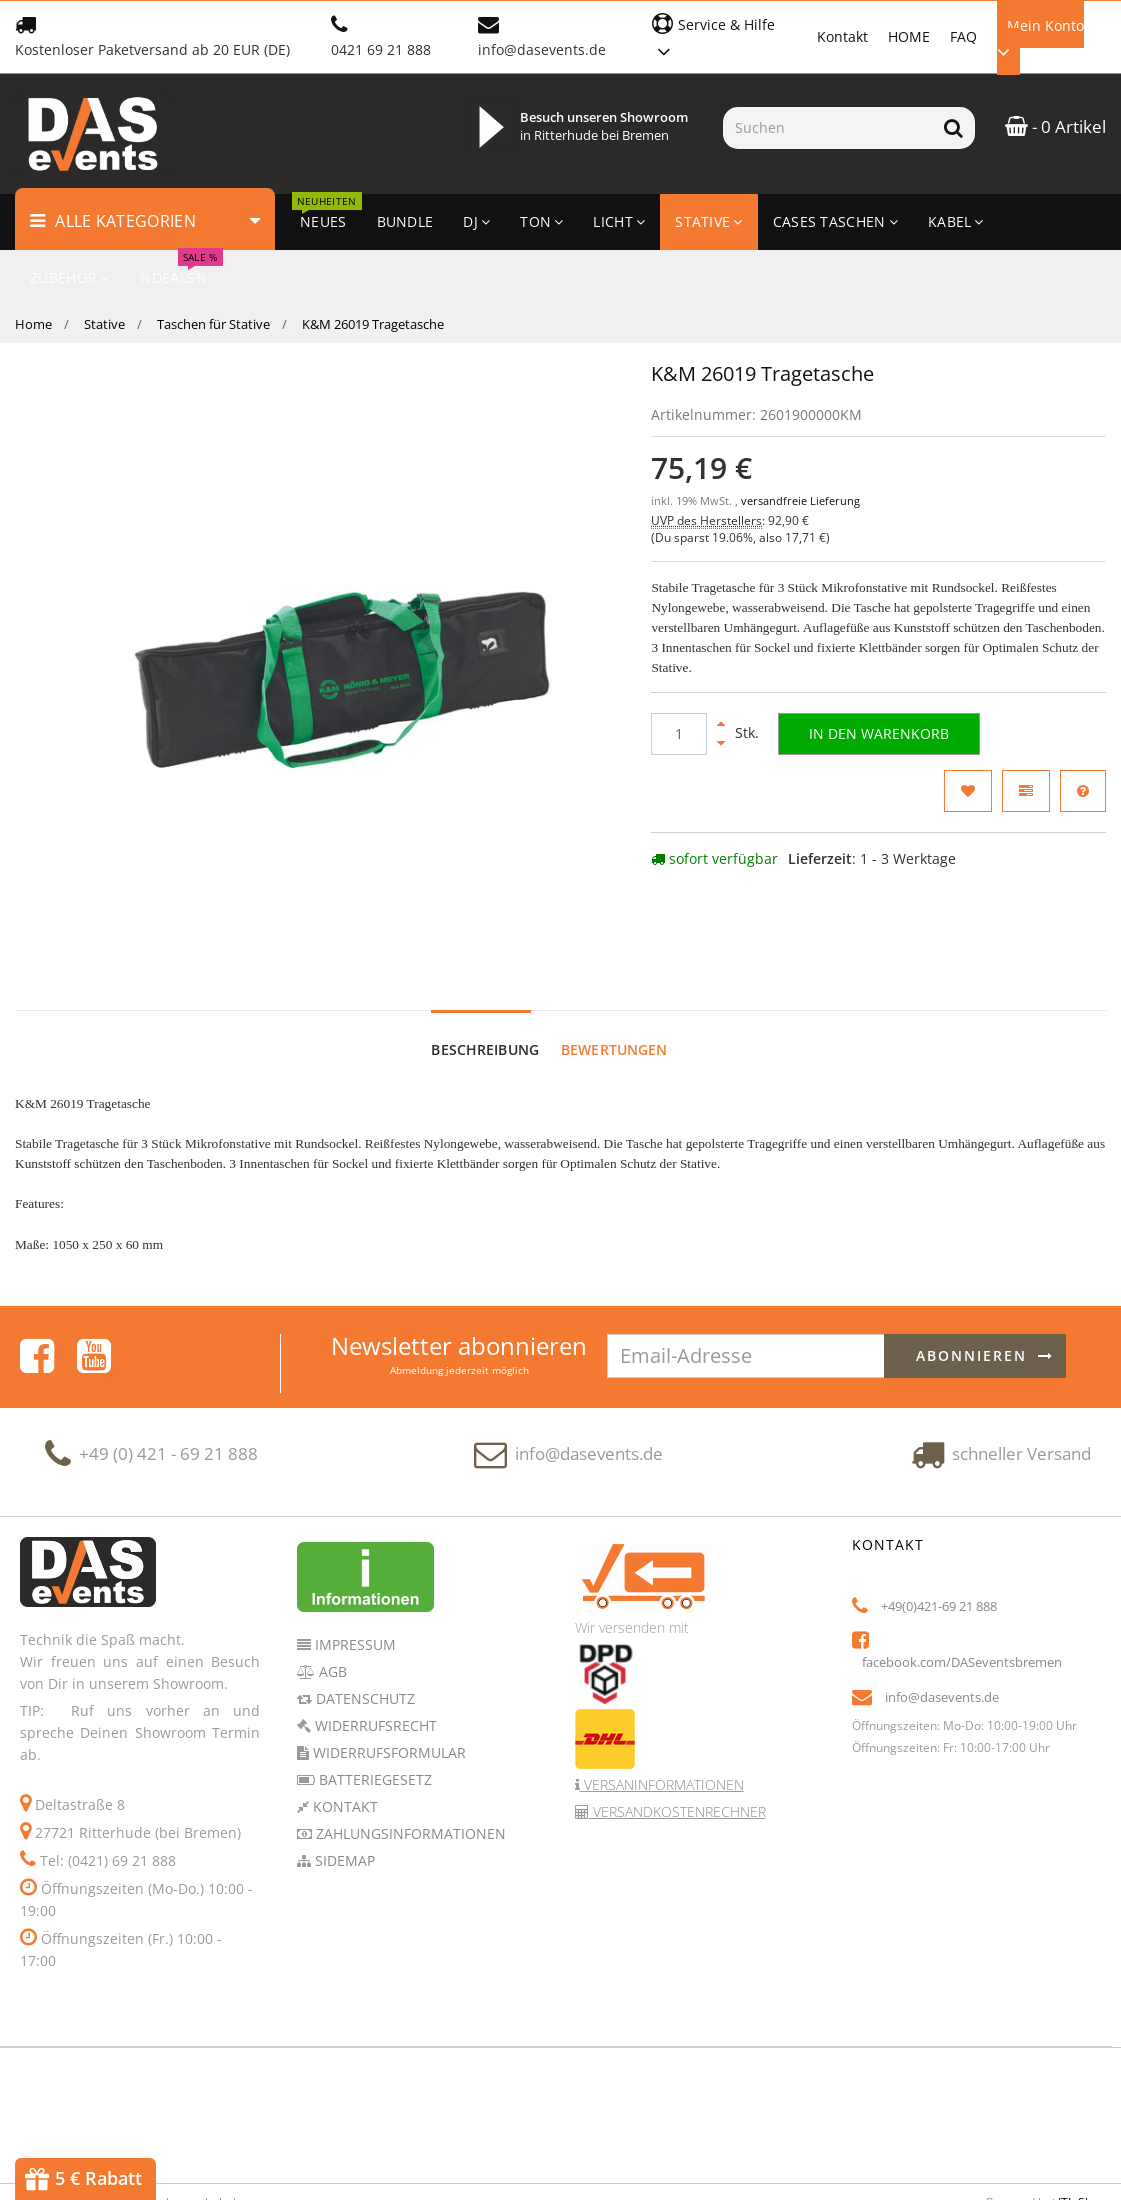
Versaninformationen (662, 1707)
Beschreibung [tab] (485, 973)
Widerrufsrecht (374, 1648)
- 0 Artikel (1055, 126)
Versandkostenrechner (677, 1734)
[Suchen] (827, 128)
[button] (725, 35)
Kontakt (842, 36)
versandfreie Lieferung (800, 501)
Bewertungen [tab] (614, 973)
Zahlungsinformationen (409, 1756)
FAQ (963, 36)
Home (33, 324)
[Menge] (679, 734)
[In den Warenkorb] (879, 734)
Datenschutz (363, 1621)
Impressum (353, 1567)
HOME (909, 36)
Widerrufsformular (387, 1675)
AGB (331, 1594)
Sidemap (343, 1783)
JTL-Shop (1082, 2125)
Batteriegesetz (373, 1702)
